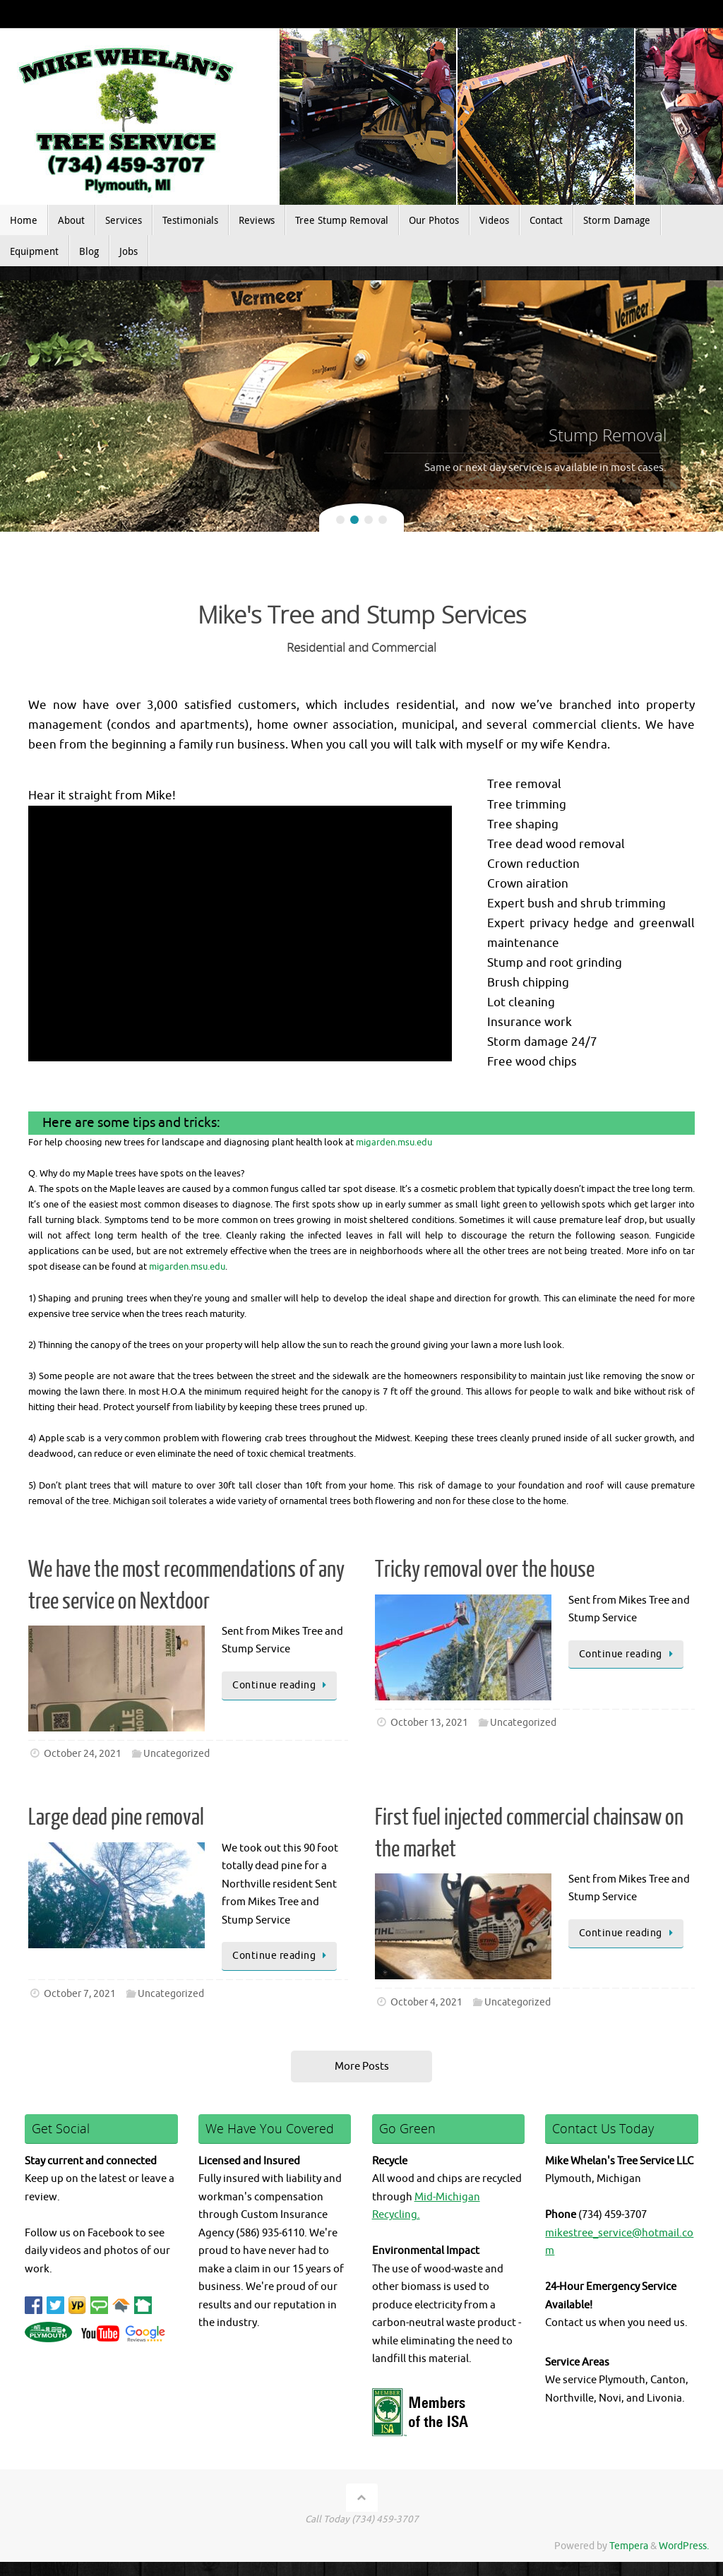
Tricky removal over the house (484, 1569)
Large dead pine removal (116, 1817)
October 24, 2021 (82, 1754)
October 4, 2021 (426, 2002)
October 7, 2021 (80, 1994)
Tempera (628, 2546)
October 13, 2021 (429, 1723)
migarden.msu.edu (394, 1142)
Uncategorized (176, 1754)
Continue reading (281, 1685)
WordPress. (684, 2546)
